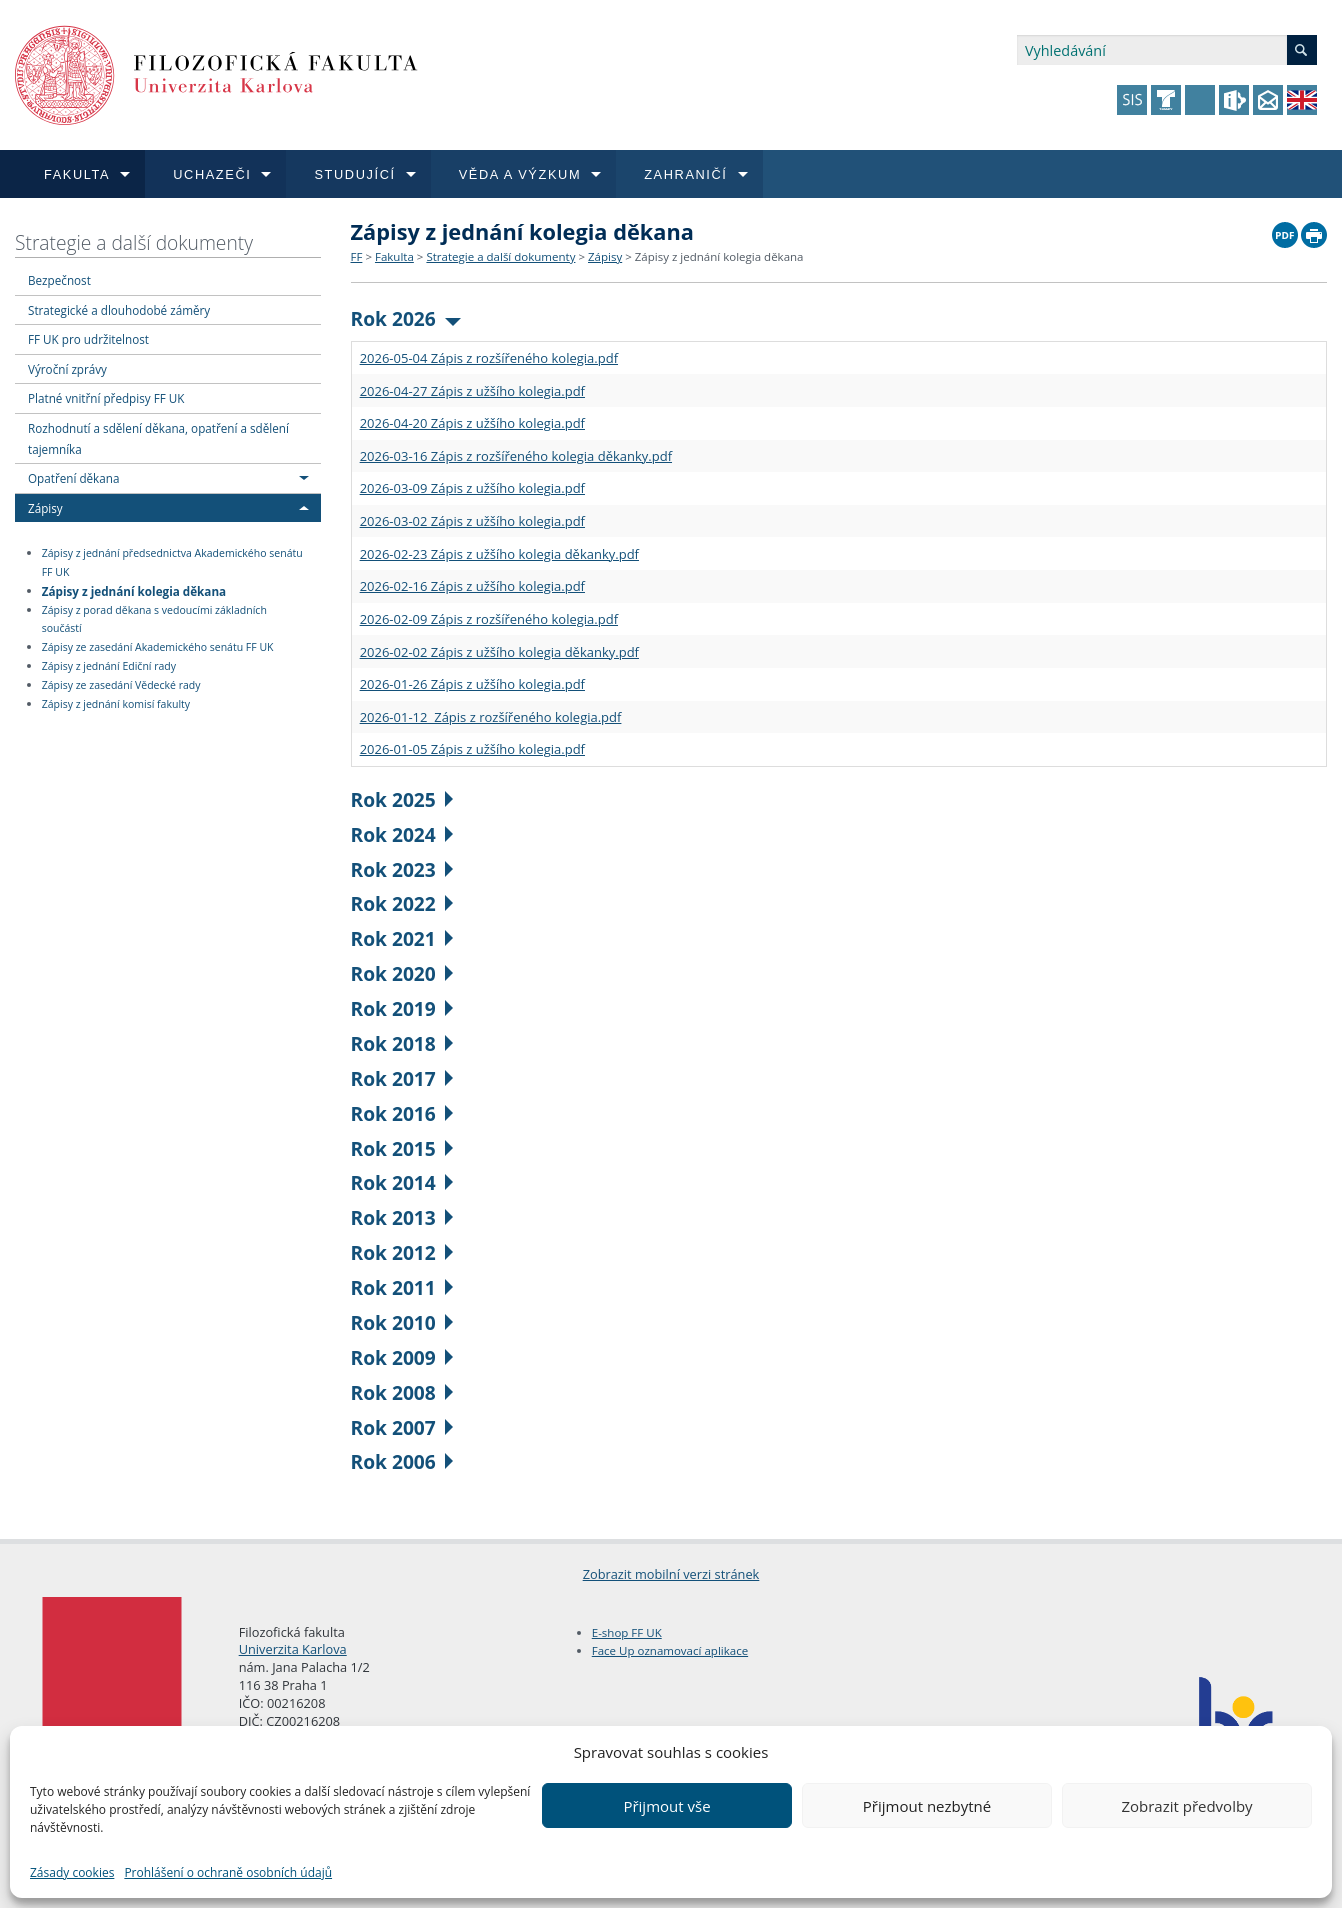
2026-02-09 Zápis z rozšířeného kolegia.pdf (489, 619)
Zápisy (45, 508)
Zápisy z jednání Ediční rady (109, 666)
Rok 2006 (402, 1461)
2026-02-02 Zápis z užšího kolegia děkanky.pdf (499, 652)
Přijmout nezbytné (927, 1806)
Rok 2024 (402, 834)
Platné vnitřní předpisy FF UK (106, 398)
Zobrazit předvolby (1186, 1806)
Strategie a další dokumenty (134, 242)
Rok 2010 (402, 1322)
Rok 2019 (402, 1008)
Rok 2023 (402, 869)
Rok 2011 (402, 1287)
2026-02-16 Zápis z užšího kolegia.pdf (472, 586)
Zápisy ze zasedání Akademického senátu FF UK (158, 647)
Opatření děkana (73, 478)
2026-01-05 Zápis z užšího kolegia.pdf (472, 749)
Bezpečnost (59, 280)
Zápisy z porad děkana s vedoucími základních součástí (154, 619)
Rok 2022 (402, 903)
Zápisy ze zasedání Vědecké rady (121, 685)
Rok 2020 (402, 973)
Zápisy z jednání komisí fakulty (116, 704)
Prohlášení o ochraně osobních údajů (228, 1872)
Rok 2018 (402, 1043)
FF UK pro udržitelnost (88, 339)
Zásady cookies (72, 1872)
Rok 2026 (406, 318)
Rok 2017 (402, 1078)
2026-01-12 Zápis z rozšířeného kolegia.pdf (491, 717)
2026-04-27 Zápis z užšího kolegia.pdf (472, 391)
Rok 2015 (402, 1148)
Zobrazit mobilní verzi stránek (671, 1574)
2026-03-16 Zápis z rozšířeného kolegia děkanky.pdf (516, 456)
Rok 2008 (402, 1392)
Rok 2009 (402, 1357)
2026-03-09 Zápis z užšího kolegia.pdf (472, 488)
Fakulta (394, 256)
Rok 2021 (402, 938)
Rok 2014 (402, 1182)
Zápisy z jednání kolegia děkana (134, 590)
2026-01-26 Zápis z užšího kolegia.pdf (472, 684)
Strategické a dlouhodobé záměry (119, 310)
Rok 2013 (402, 1217)
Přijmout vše (666, 1806)
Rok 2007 (402, 1427)
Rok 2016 (402, 1113)
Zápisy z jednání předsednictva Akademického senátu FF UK (172, 562)
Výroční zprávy (67, 369)
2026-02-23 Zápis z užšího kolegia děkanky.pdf (499, 554)
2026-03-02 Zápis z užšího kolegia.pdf (472, 521)
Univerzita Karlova (293, 1649)
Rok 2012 (402, 1252)
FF (357, 256)
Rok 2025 (402, 799)
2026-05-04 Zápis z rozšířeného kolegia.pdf (489, 358)
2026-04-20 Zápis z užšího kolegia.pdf (472, 423)
